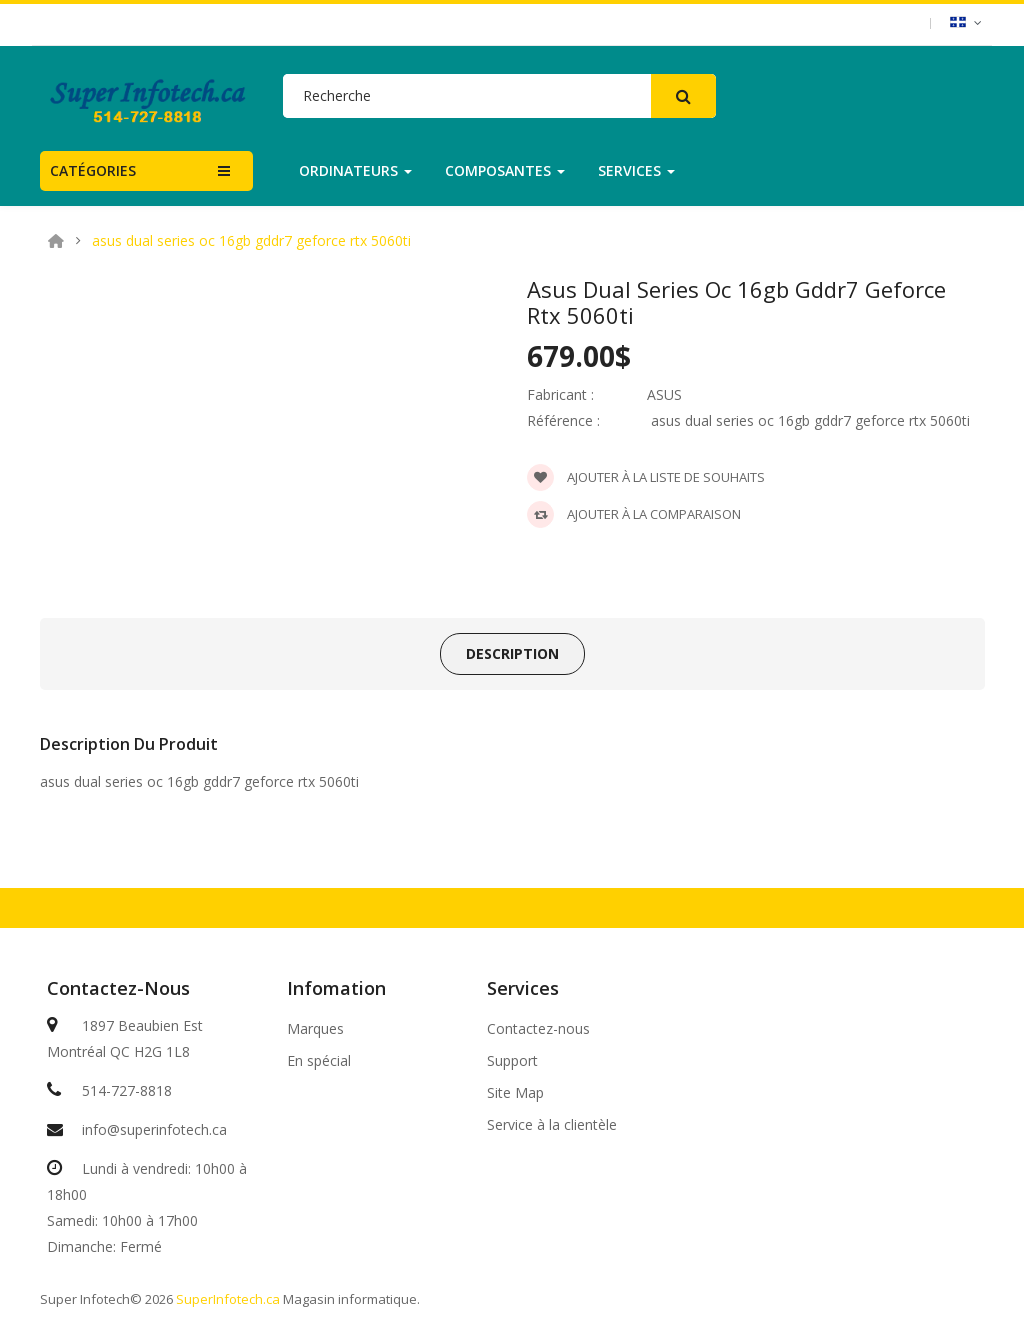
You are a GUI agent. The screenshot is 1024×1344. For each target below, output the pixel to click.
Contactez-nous (538, 1029)
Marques (315, 1029)
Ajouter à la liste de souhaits (646, 477)
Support (512, 1061)
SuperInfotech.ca (228, 1299)
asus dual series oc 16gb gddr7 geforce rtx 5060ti (251, 241)
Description (512, 653)
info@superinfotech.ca (154, 1129)
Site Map (515, 1093)
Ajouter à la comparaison (634, 514)
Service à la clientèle (552, 1125)
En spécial (319, 1061)
